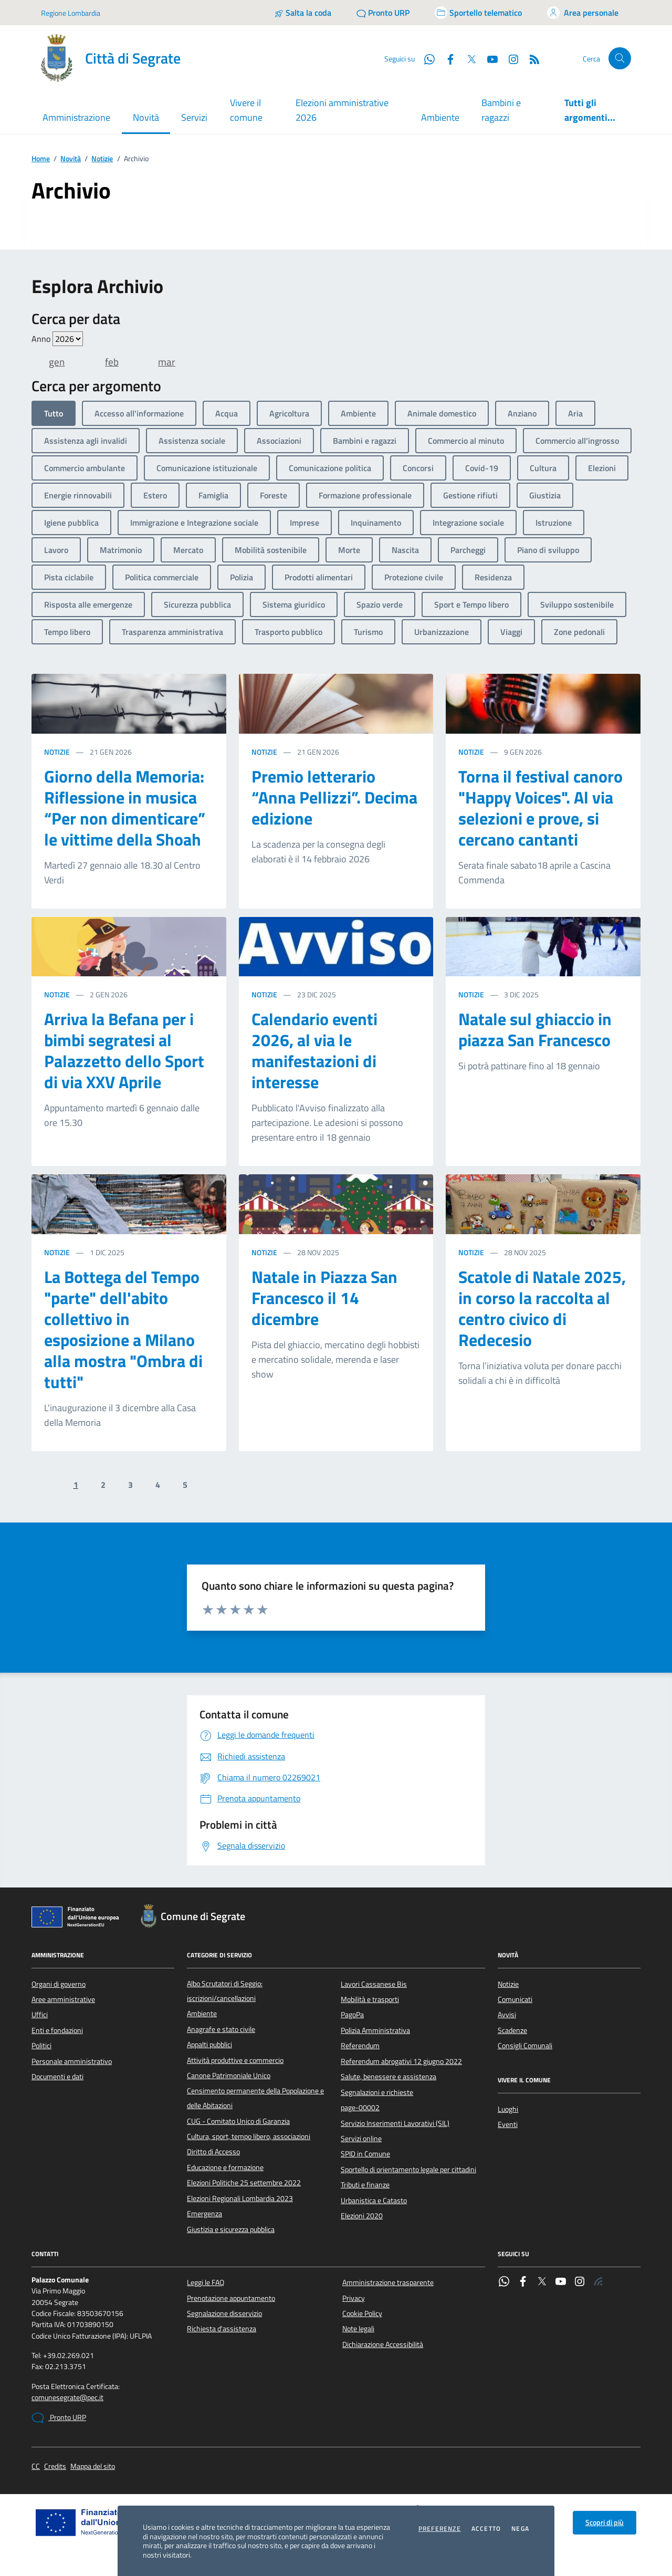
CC (36, 2466)
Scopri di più (604, 2522)
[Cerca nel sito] (619, 58)
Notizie (102, 158)
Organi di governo (59, 1984)
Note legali (358, 2328)
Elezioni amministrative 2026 (342, 110)
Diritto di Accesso (213, 2151)
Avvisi (507, 2014)
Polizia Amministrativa (375, 2030)
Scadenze (512, 2030)
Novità (70, 158)
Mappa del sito (92, 2466)
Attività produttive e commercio (235, 2060)
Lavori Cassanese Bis (374, 1984)
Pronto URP (59, 2418)
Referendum (360, 2045)
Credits (55, 2466)
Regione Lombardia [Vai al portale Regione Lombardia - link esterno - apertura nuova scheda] (70, 12)
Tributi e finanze (365, 2185)
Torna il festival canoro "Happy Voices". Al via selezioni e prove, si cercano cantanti (540, 808)
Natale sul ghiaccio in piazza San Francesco (535, 1029)
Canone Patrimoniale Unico (228, 2075)
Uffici (40, 2014)
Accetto (486, 2529)
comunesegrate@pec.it (67, 2397)
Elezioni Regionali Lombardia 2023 (240, 2198)
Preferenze (439, 2529)
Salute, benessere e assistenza (388, 2076)
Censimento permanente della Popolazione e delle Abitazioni (255, 2098)
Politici (41, 2045)
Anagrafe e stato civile (221, 2029)
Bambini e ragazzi (501, 110)
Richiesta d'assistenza (221, 2328)
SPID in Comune (365, 2154)
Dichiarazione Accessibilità (382, 2344)
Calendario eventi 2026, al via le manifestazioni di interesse (314, 1050)
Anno (57, 338)
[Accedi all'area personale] (582, 12)
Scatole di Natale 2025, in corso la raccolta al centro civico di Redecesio (542, 1308)
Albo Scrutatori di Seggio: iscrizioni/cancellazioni (224, 1991)
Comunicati (515, 1999)
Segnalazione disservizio (224, 2313)
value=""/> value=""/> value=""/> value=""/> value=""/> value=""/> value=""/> (67, 338)
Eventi (508, 2124)
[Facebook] (446, 58)
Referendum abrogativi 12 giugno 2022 (401, 2061)
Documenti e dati (57, 2076)
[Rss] (530, 58)
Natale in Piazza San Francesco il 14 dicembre (324, 1297)
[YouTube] (488, 58)
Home (41, 158)
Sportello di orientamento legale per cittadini (408, 2169)
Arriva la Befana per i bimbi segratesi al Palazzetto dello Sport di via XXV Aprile (124, 1050)
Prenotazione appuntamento (231, 2298)
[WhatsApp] (425, 58)
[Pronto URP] (383, 12)
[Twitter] (467, 58)
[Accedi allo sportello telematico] (478, 12)
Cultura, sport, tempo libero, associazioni (248, 2136)
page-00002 (360, 2107)
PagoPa (352, 2014)
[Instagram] (509, 58)
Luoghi (508, 2109)
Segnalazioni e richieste (377, 2092)
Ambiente (440, 117)
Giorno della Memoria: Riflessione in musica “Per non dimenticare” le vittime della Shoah (124, 808)
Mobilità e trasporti (370, 1999)
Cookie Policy (362, 2313)
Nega (520, 2529)
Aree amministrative (63, 1999)
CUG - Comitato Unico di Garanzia (238, 2121)
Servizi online (361, 2138)
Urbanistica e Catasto (374, 2200)
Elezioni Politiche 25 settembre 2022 (244, 2182)
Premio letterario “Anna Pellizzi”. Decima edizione (334, 797)
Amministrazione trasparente (388, 2282)
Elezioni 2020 (362, 2216)
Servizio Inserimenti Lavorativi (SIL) (395, 2123)
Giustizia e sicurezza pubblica (231, 2229)
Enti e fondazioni (57, 2030)
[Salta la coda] (302, 12)
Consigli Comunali (525, 2045)
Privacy (353, 2298)
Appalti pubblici (209, 2044)
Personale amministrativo (72, 2061)
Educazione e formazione (225, 2167)
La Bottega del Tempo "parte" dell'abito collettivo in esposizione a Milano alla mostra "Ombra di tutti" (123, 1329)
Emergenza (204, 2213)
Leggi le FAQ (205, 2282)
